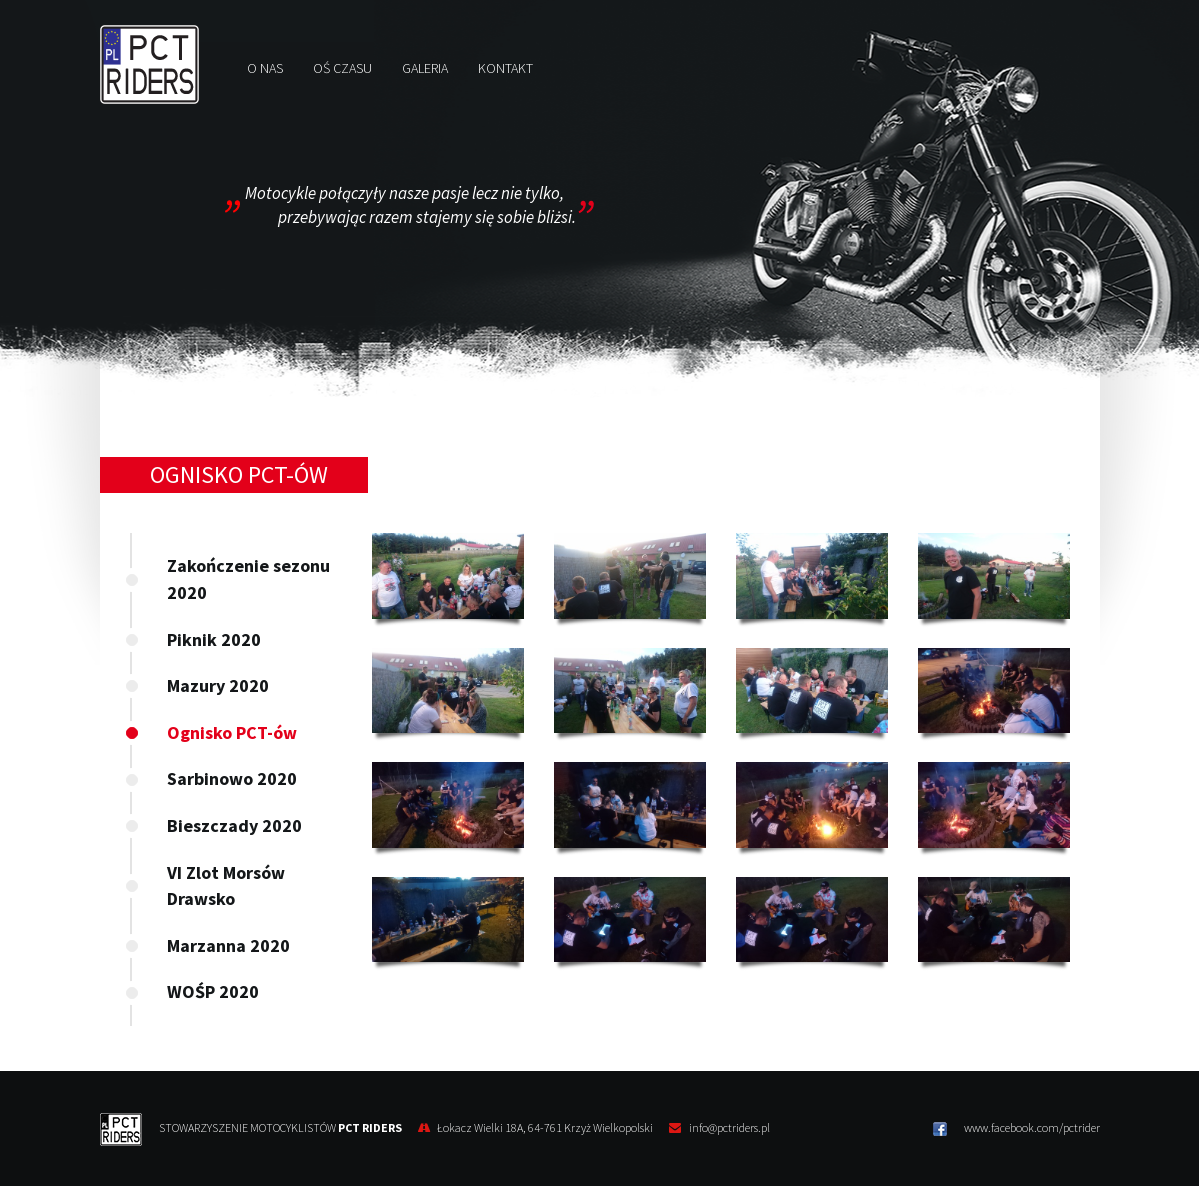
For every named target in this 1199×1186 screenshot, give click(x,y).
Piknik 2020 (214, 639)
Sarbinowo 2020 (232, 778)
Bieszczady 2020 (234, 825)
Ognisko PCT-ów (232, 732)
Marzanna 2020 (228, 945)
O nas (265, 68)
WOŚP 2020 (213, 991)
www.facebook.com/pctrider (1016, 1128)
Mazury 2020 (218, 685)
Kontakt (505, 68)
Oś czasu (342, 68)
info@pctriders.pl (729, 1127)
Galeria (425, 68)
